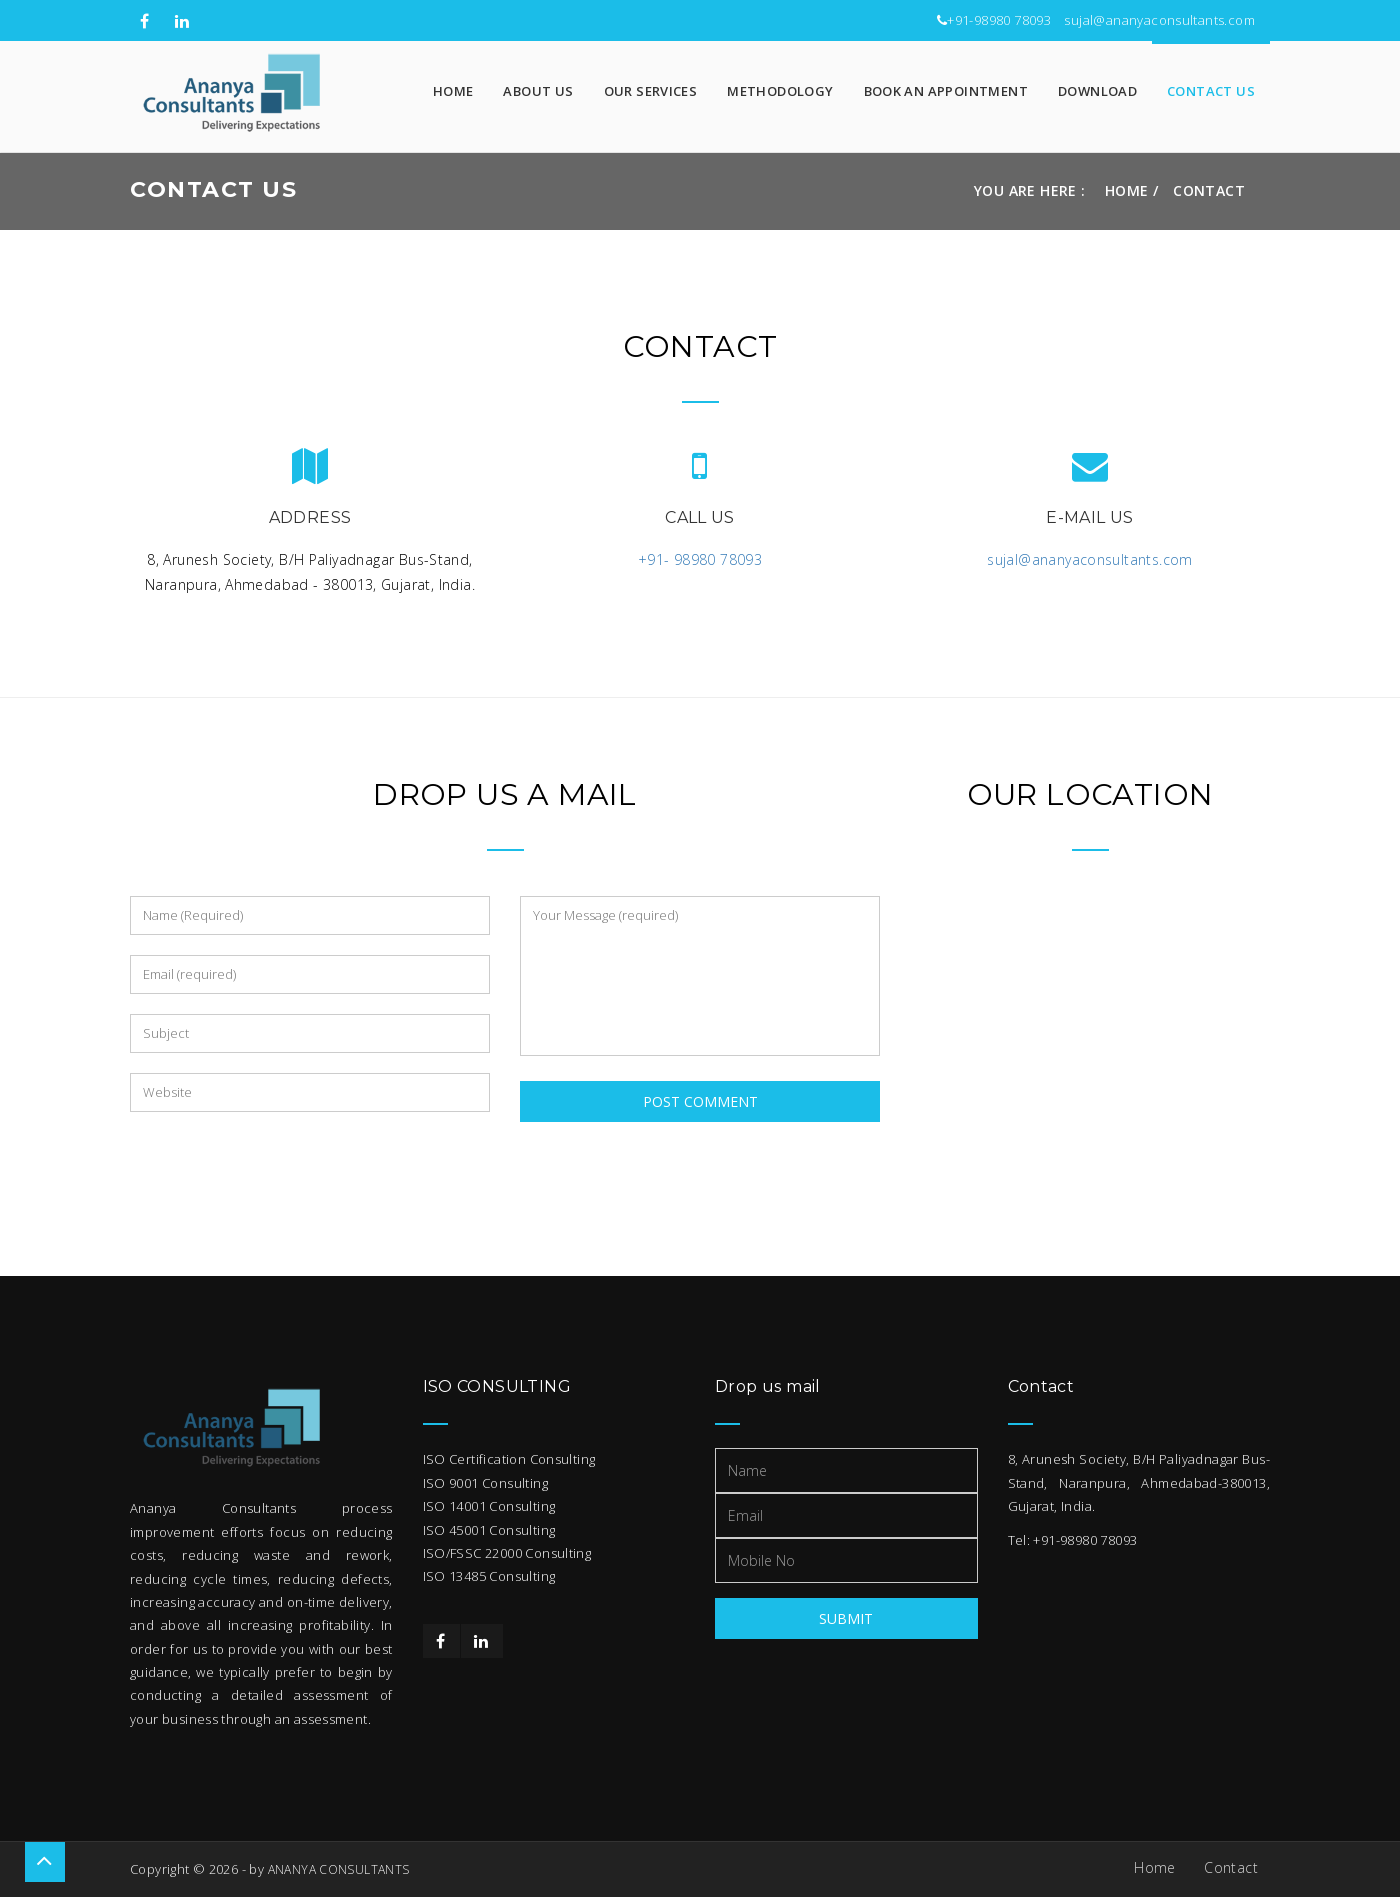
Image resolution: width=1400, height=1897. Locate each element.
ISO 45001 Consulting (489, 1530)
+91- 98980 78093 (700, 559)
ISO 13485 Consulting (489, 1576)
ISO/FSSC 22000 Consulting (507, 1553)
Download (1097, 91)
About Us (538, 91)
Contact (1231, 1867)
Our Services (651, 91)
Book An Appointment (946, 91)
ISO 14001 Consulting (489, 1506)
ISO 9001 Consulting (485, 1483)
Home (453, 91)
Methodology (780, 91)
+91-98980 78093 (999, 20)
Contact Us (1211, 91)
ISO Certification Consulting (509, 1459)
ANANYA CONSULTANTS (339, 1869)
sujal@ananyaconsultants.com (1159, 20)
